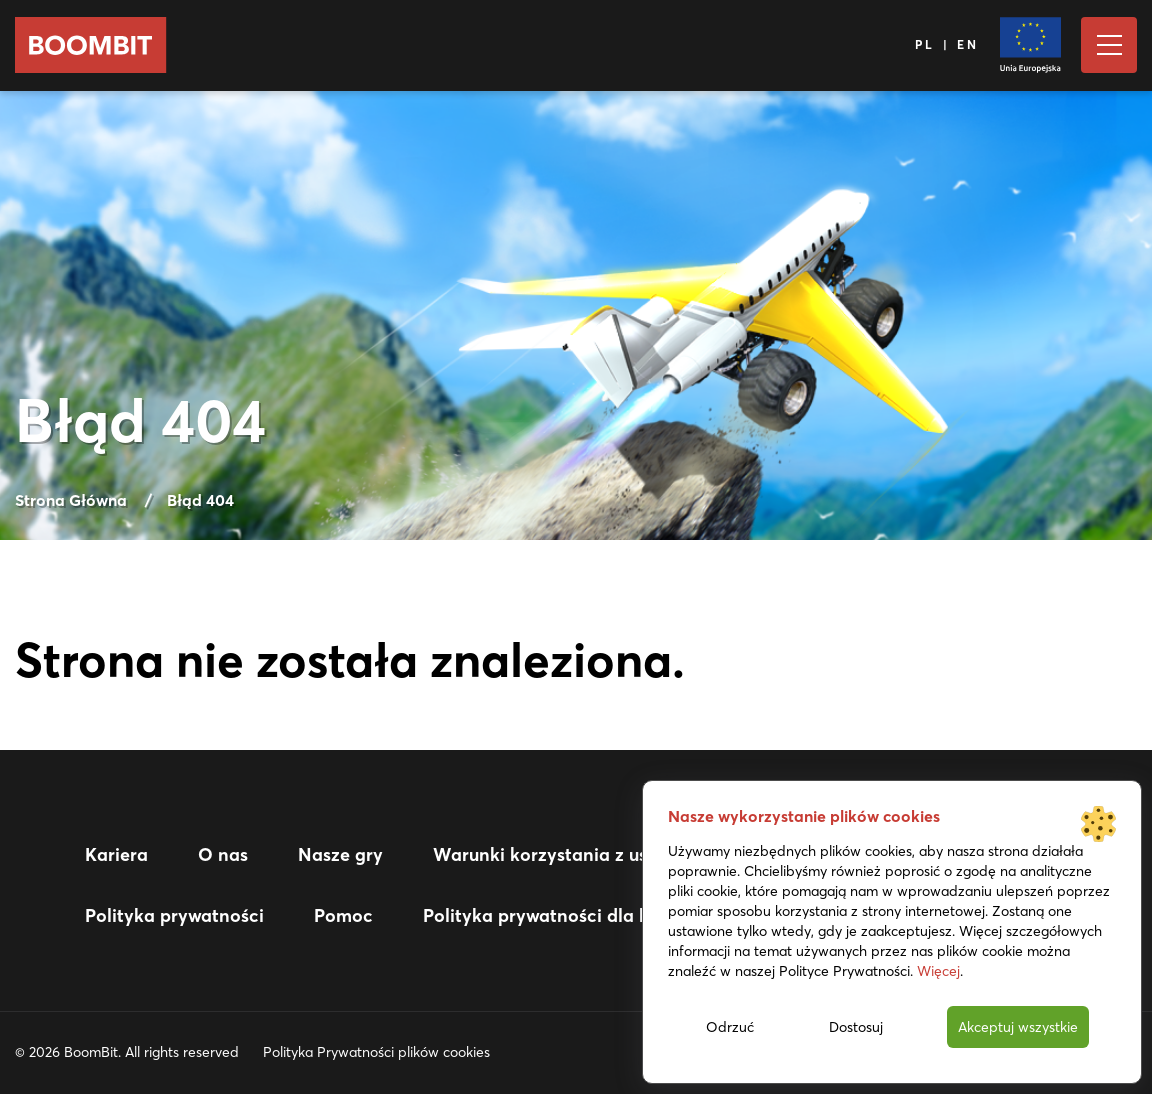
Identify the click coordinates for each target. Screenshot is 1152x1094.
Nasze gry (340, 854)
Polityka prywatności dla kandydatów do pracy (625, 915)
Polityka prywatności (174, 915)
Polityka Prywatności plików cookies (376, 1052)
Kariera (116, 854)
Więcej (938, 971)
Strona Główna (71, 500)
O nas (223, 854)
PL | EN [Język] (947, 44)
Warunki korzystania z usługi (556, 854)
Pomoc (343, 915)
